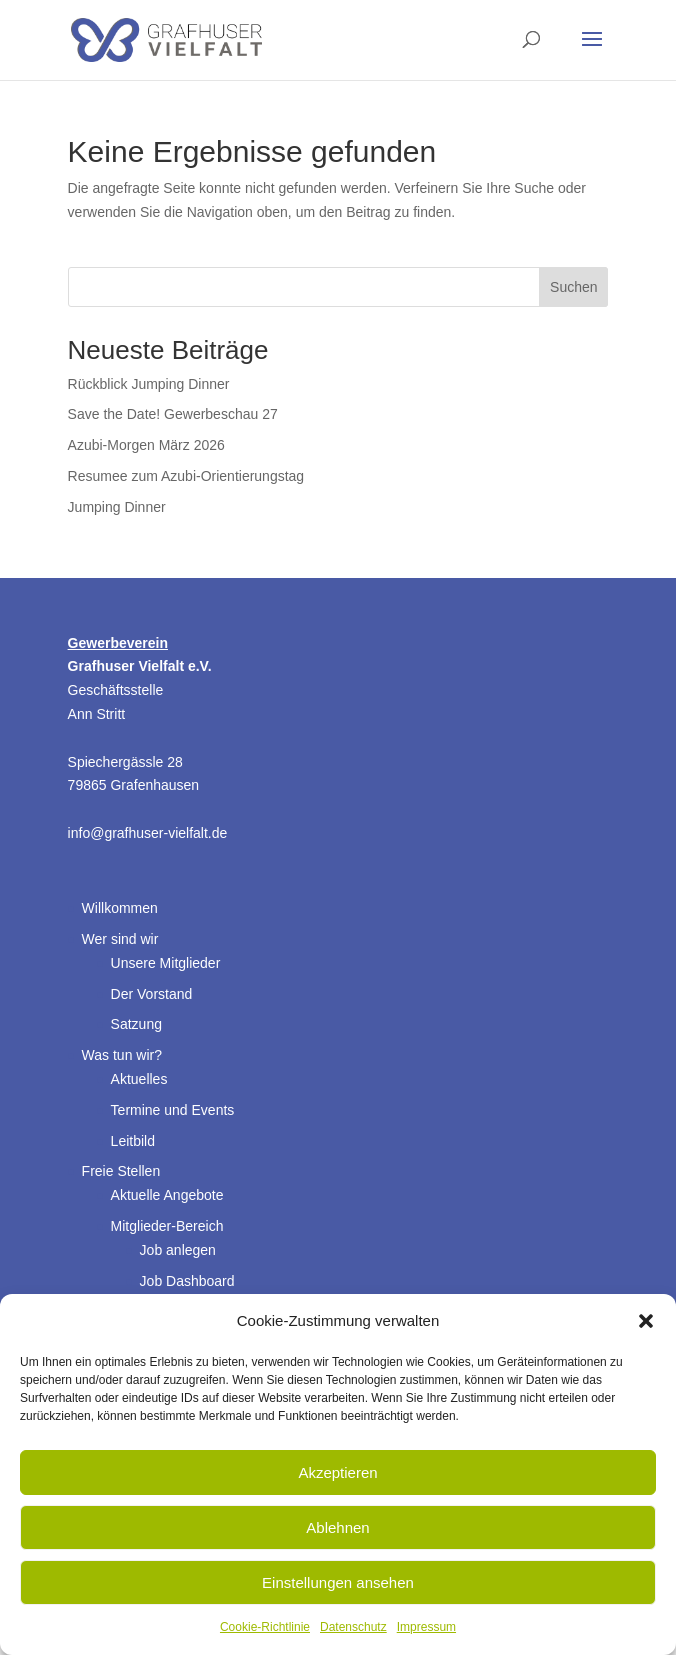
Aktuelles (139, 1079)
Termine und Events (173, 1110)
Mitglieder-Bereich (167, 1226)
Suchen (573, 287)
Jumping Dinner (117, 507)
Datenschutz (353, 1627)
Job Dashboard (187, 1281)
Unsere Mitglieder (166, 963)
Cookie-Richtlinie (265, 1627)
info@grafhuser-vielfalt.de (148, 833)
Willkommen (120, 908)
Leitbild (133, 1141)
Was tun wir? (122, 1055)
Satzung (136, 1024)
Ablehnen (337, 1527)
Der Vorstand (152, 994)
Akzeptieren (337, 1472)
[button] (646, 1321)
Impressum (426, 1627)
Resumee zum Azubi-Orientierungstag (186, 476)
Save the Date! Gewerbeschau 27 (173, 414)
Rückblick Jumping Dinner (149, 384)
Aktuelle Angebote (167, 1195)
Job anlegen (178, 1250)
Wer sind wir (120, 939)
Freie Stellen (121, 1171)
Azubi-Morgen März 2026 (146, 445)
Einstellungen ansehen (338, 1582)
